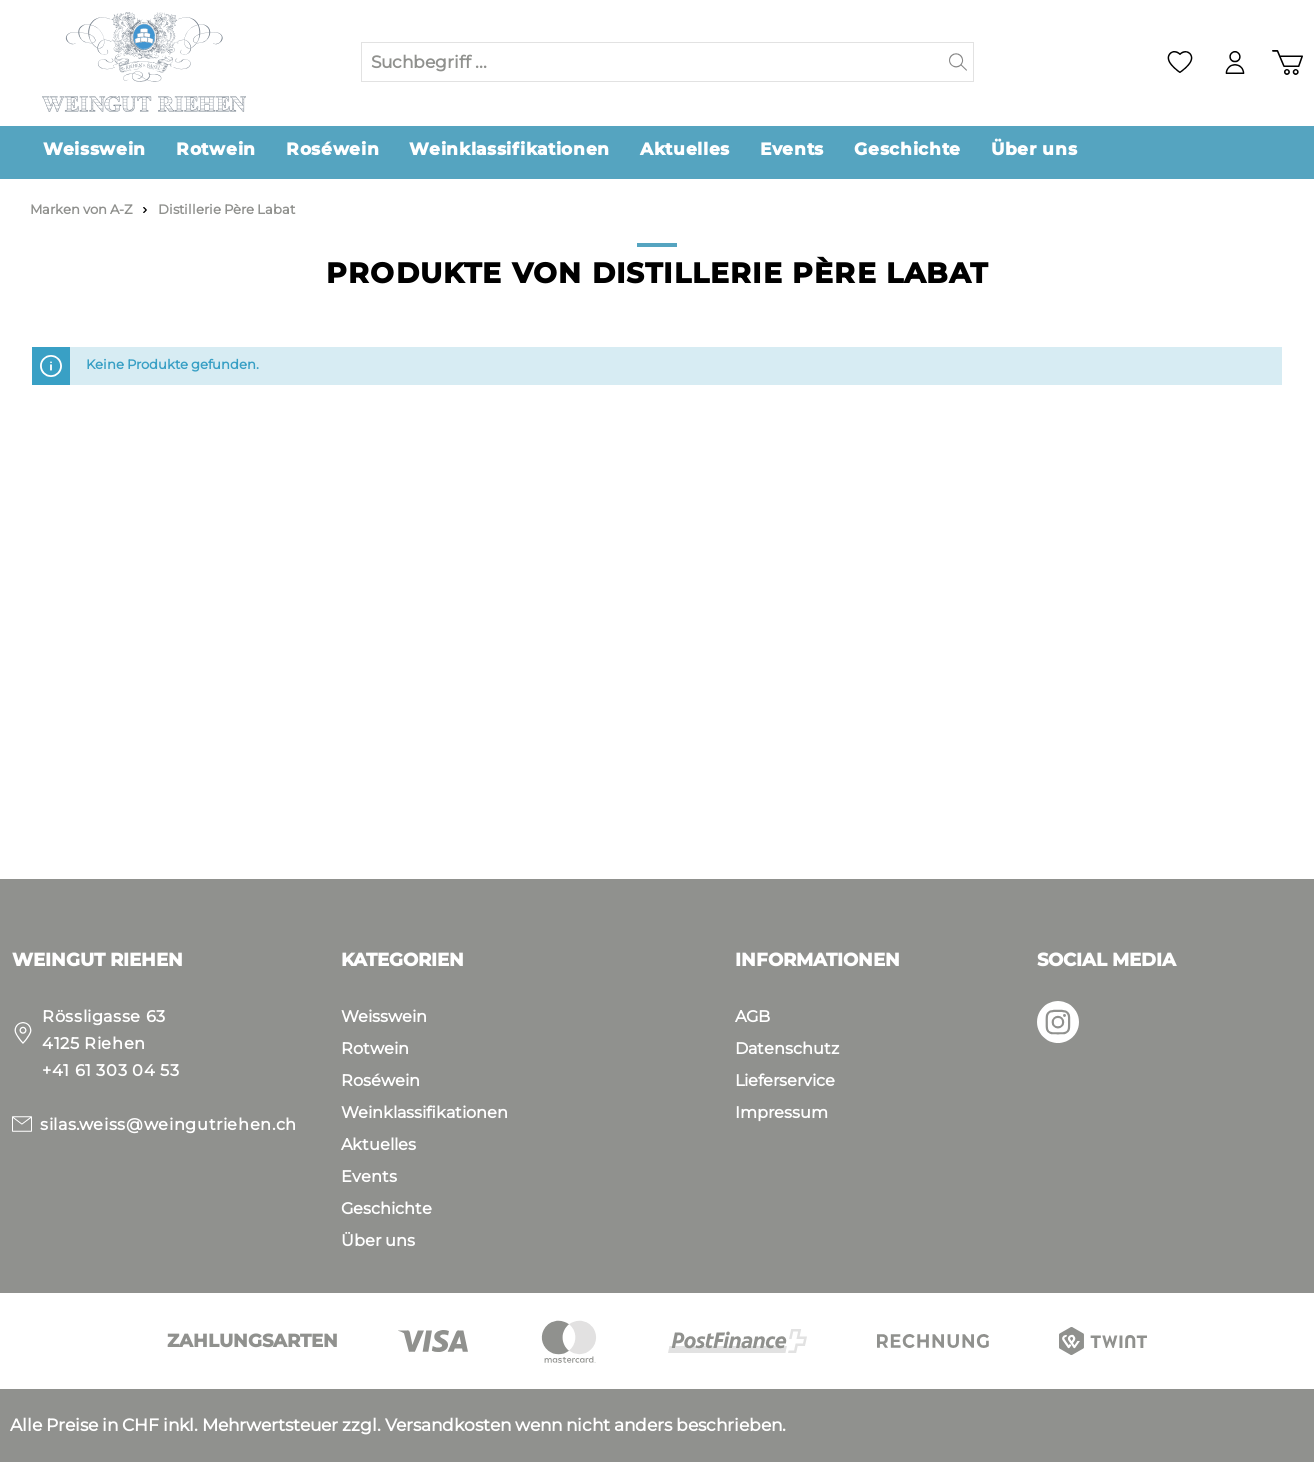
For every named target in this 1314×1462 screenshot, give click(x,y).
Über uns (378, 1240)
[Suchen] (958, 62)
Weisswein (384, 1016)
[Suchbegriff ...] (652, 62)
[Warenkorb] (1287, 62)
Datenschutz (787, 1048)
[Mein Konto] (1235, 62)
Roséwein (380, 1080)
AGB (752, 1016)
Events (369, 1176)
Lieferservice (785, 1080)
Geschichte (386, 1208)
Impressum (781, 1112)
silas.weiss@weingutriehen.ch (168, 1124)
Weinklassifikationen (424, 1112)
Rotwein (375, 1048)
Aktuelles (378, 1144)
